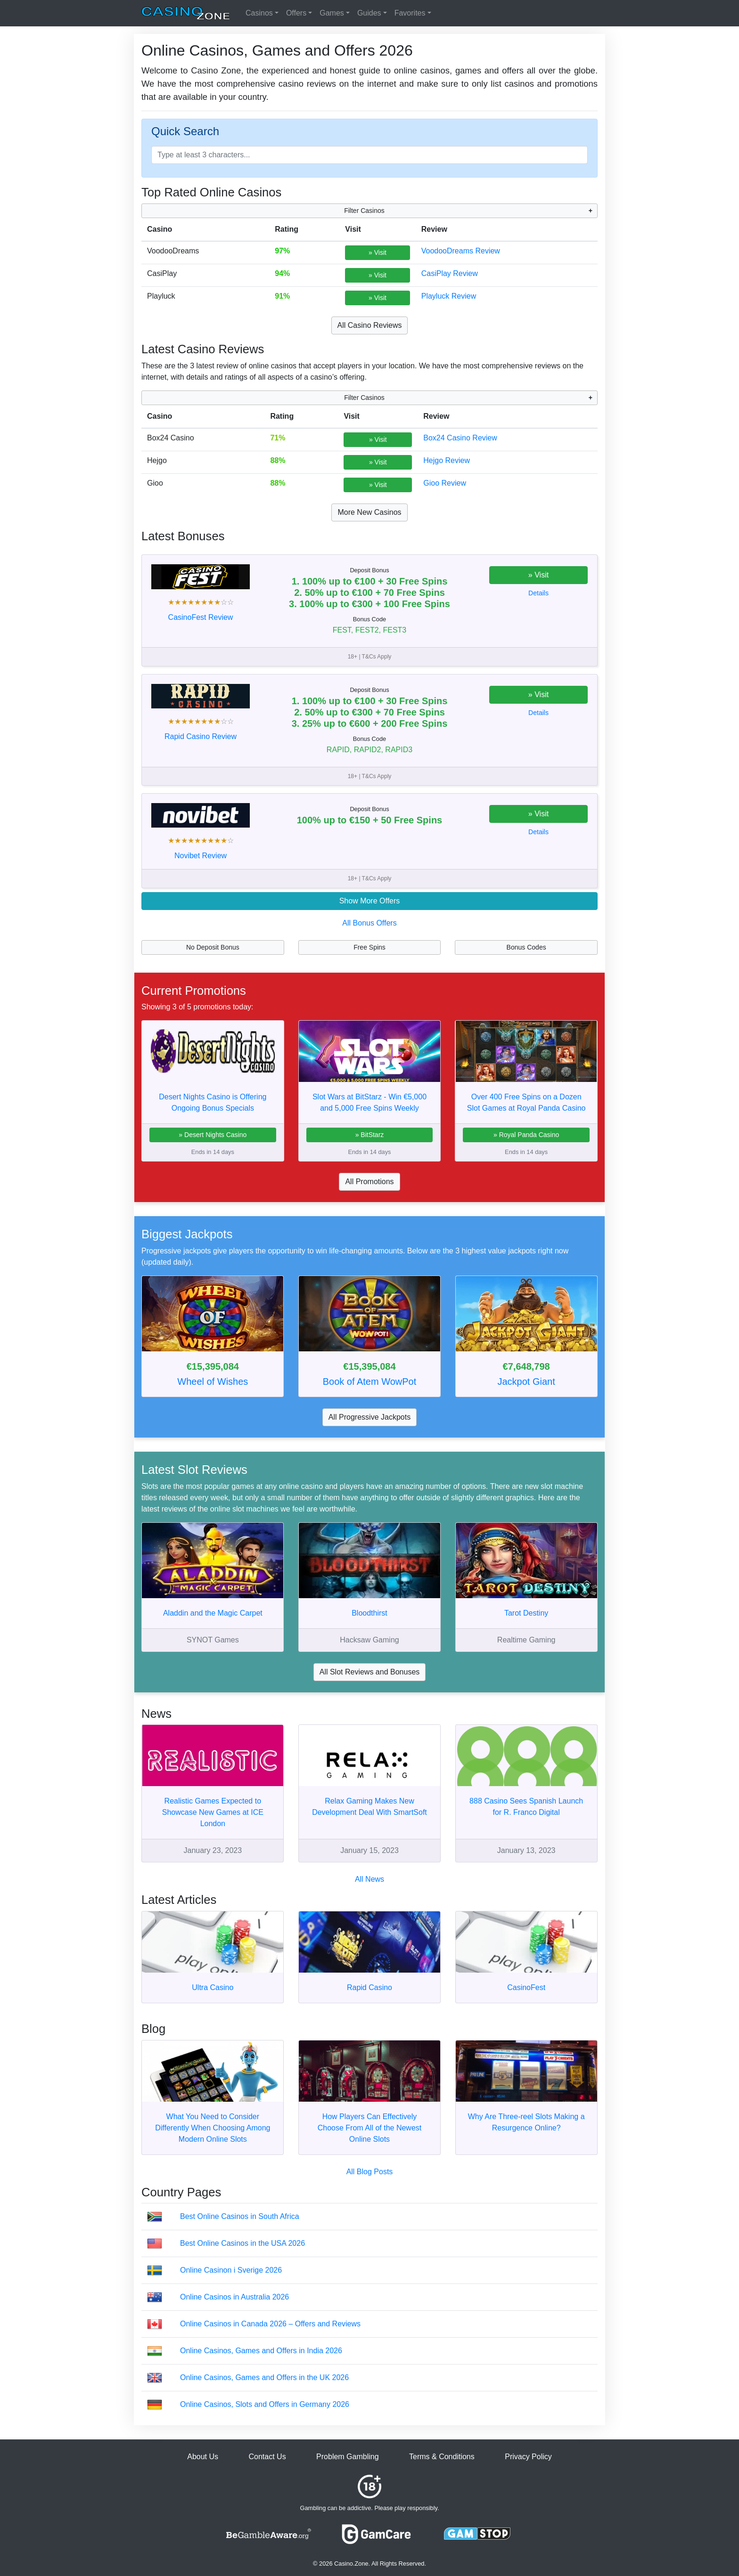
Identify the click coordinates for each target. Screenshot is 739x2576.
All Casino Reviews (369, 325)
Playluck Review (448, 296)
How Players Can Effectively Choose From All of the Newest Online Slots (370, 2128)
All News (369, 1879)
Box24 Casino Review (460, 438)
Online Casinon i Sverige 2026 (231, 2270)
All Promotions (369, 1182)
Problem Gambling (347, 2457)
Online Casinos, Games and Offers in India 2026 (261, 2351)
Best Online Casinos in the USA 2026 (242, 2243)
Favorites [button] (410, 13)
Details (538, 593)
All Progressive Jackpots (369, 1417)
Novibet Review (200, 856)
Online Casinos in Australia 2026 (234, 2297)
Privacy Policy (528, 2457)
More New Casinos (369, 512)
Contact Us (267, 2457)
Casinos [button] (259, 13)
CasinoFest (526, 1987)
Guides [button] (369, 13)
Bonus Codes (526, 947)
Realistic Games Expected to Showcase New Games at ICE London (212, 1812)
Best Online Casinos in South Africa (239, 2216)
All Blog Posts (369, 2172)
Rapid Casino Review (200, 736)
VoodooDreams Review (460, 251)
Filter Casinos (364, 210)
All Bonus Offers (369, 923)
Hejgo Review (446, 460)
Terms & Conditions (442, 2457)
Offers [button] (296, 13)
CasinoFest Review (200, 617)
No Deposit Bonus (212, 947)
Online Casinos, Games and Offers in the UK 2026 (264, 2377)
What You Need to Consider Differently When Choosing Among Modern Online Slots (212, 2128)
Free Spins (369, 947)
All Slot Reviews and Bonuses (370, 1672)
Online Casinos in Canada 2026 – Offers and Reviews (270, 2324)
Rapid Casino (369, 1987)
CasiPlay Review (449, 273)
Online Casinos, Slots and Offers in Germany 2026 (264, 2404)
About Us (202, 2457)
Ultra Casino (212, 1987)
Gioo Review (444, 483)
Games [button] (332, 13)
